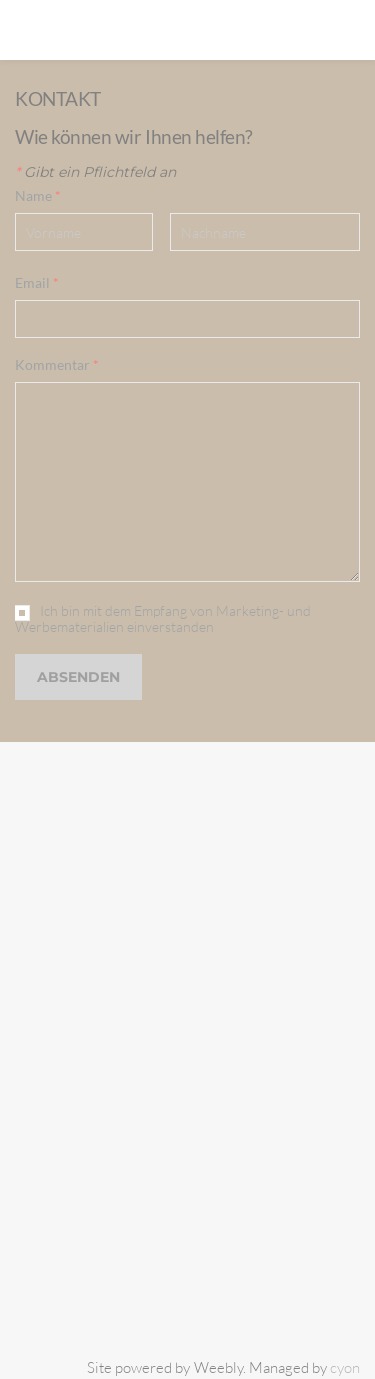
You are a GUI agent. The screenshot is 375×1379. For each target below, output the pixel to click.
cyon (345, 1367)
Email (37, 283)
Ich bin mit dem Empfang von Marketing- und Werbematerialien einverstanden (163, 619)
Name (38, 196)
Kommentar (57, 365)
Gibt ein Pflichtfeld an (95, 172)
